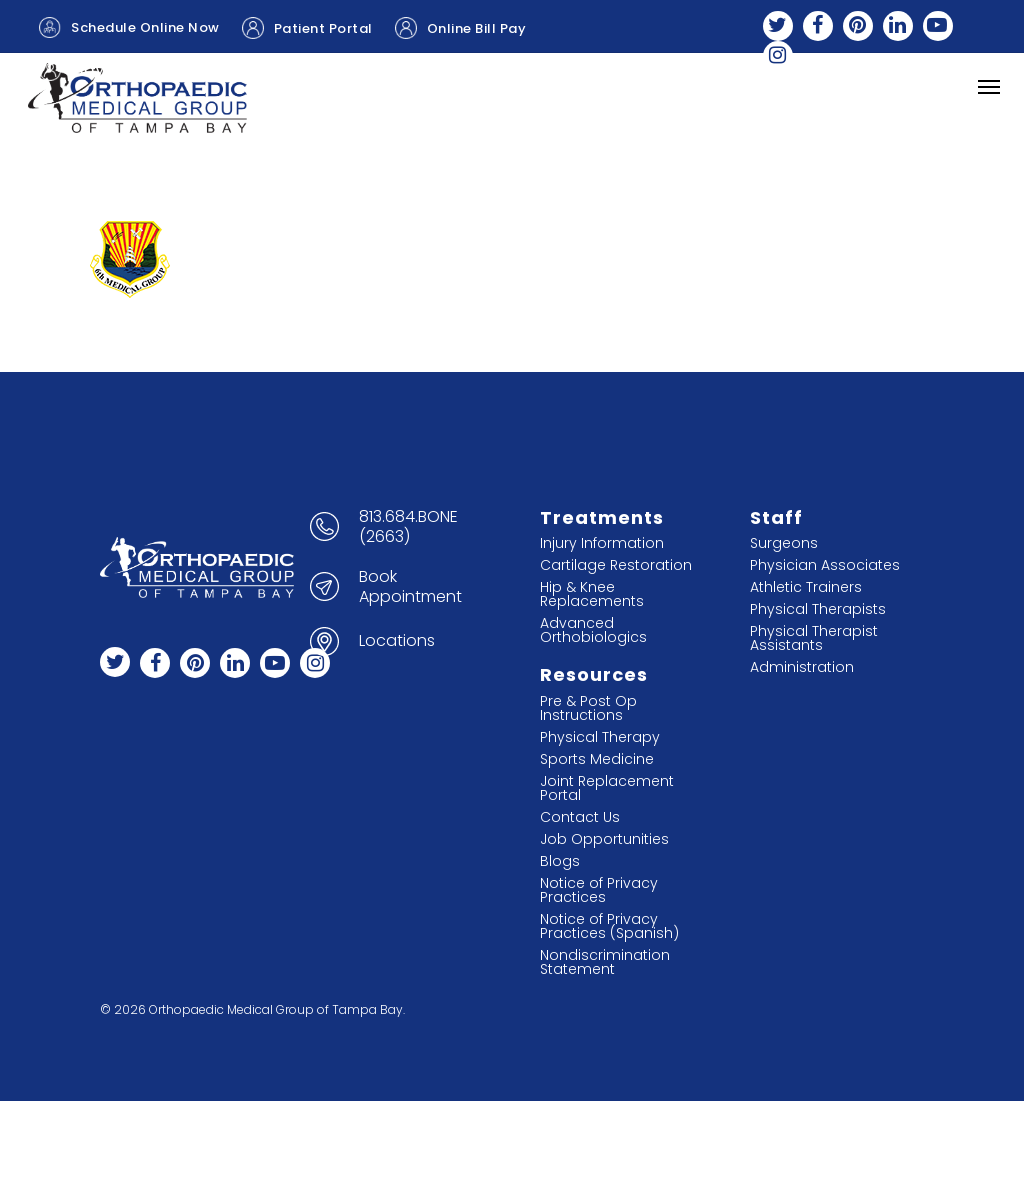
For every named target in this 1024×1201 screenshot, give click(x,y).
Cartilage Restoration (616, 565)
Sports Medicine (597, 759)
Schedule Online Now (129, 27)
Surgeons (784, 543)
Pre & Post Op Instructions (588, 708)
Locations (397, 641)
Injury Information (602, 543)
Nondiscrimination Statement (605, 962)
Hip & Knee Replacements (592, 594)
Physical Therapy (600, 737)
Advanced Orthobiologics (593, 630)
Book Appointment (410, 587)
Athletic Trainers (806, 587)
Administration (802, 667)
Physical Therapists (818, 609)
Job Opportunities (604, 839)
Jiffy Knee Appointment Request (169, 70)
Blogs (560, 861)
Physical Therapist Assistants (814, 638)
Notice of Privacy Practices (599, 890)
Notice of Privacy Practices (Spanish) (609, 926)
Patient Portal (307, 28)
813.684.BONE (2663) (408, 527)
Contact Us (580, 817)
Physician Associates (825, 565)
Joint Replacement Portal (607, 788)
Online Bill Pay (461, 28)
